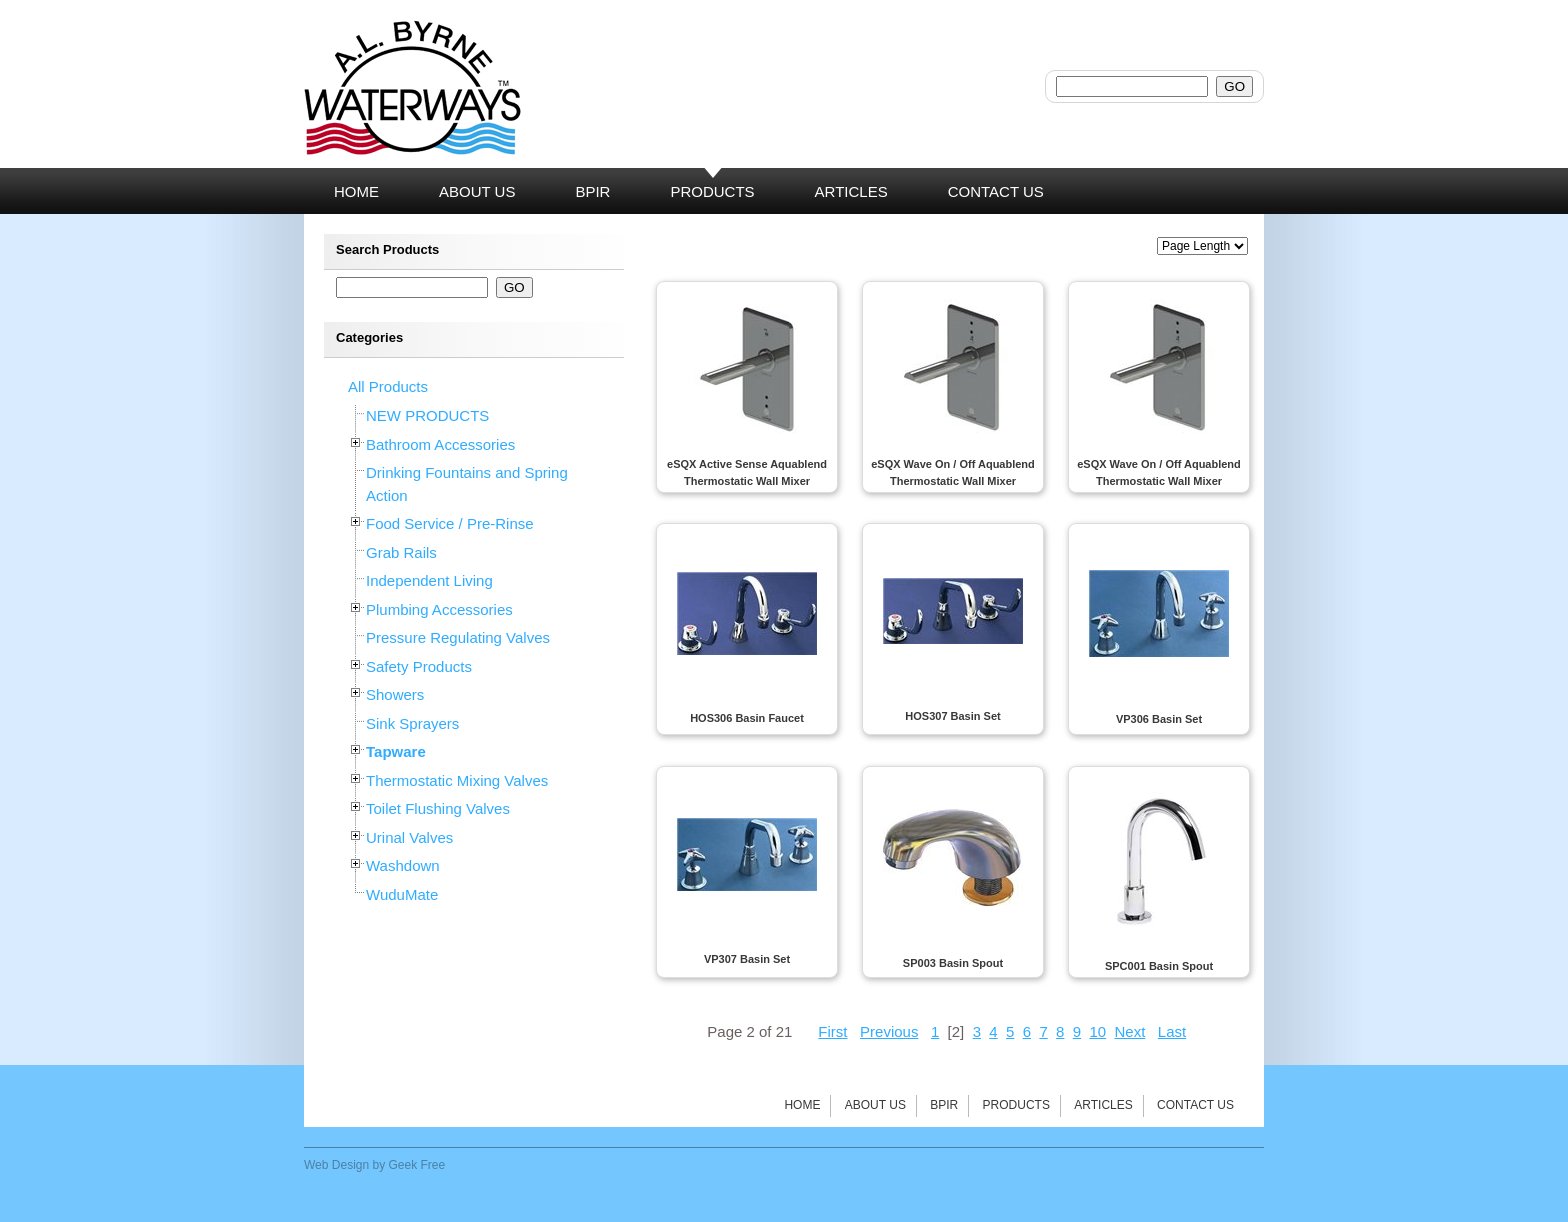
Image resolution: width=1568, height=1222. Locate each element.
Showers (395, 694)
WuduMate (402, 894)
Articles (1103, 1105)
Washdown (403, 865)
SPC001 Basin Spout (1159, 966)
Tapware (396, 751)
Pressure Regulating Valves (458, 637)
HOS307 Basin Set (952, 716)
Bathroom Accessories (440, 444)
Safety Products (419, 666)
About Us (875, 1105)
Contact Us (1195, 1105)
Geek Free (417, 1165)
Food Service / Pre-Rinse (450, 523)
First (832, 1031)
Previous (889, 1031)
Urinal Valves (409, 837)
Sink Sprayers (412, 723)
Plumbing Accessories (439, 609)
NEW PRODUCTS (427, 415)
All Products (388, 386)
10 (1097, 1031)
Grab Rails (401, 552)
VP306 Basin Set (1159, 719)
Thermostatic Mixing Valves (457, 780)
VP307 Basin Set (747, 959)
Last (1172, 1031)
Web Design (336, 1165)
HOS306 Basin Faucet (747, 718)
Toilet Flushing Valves (438, 808)
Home (802, 1105)
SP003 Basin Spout (953, 963)
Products (1016, 1105)
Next (1129, 1031)
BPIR (944, 1105)
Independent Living (429, 580)
